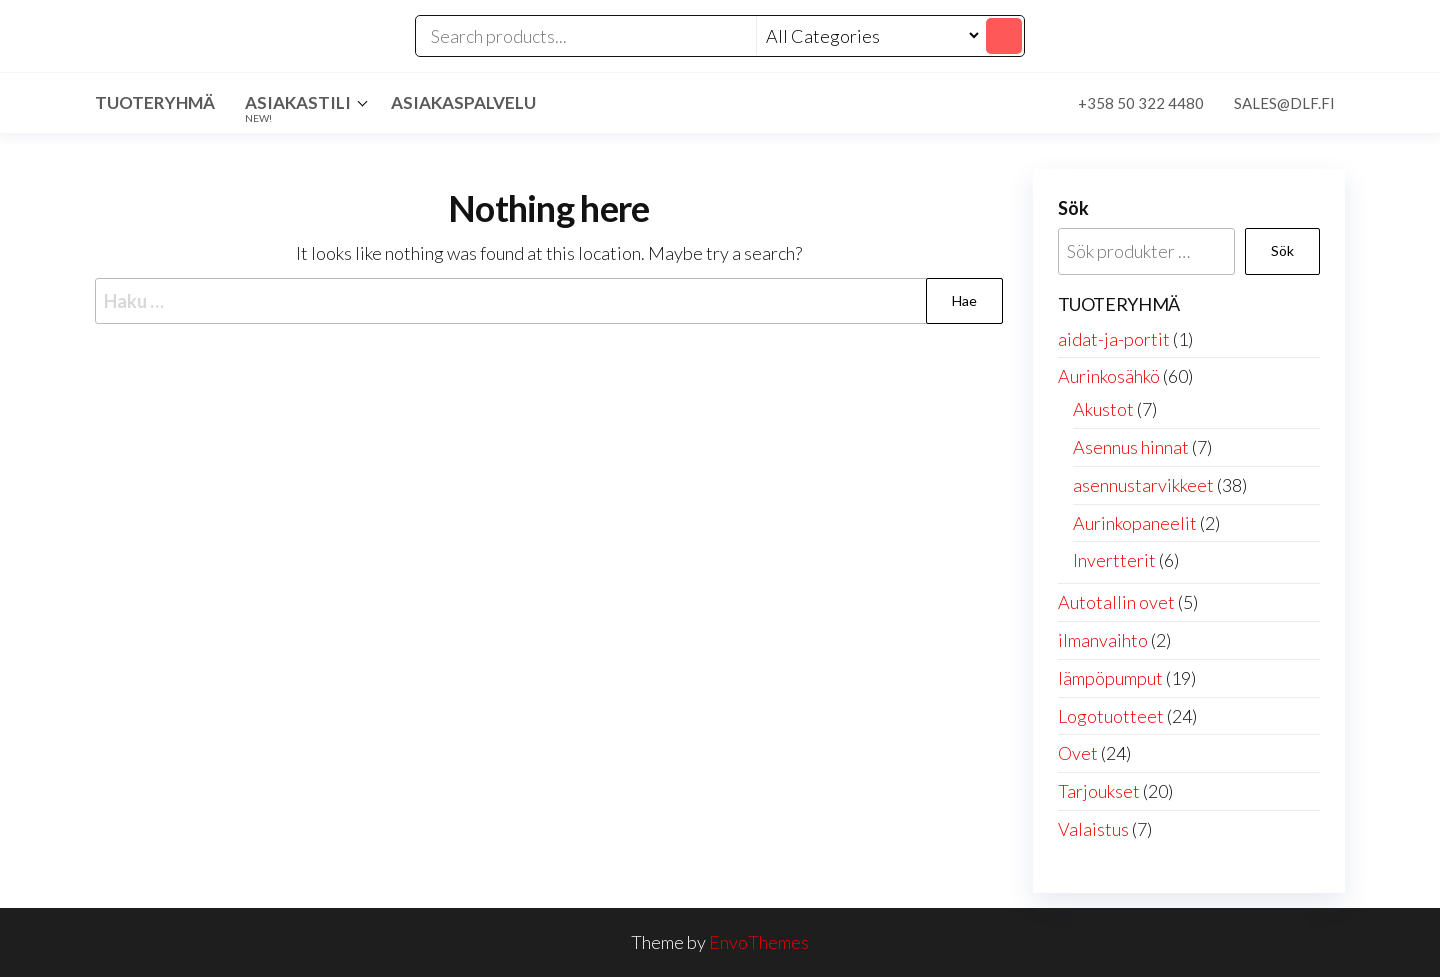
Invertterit (1114, 560)
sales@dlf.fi (1284, 103)
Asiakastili (298, 108)
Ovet (1078, 753)
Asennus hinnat (1131, 447)
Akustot (1103, 409)
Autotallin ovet (1116, 602)
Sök (1073, 208)
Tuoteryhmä (155, 102)
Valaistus (1093, 829)
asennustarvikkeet (1143, 485)
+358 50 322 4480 (1141, 103)
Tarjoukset (1099, 791)
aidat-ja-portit (1114, 339)
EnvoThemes (759, 942)
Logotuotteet (1111, 716)
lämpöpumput (1110, 678)
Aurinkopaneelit (1135, 523)
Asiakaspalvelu (463, 102)
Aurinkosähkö (1109, 376)
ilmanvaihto (1103, 640)
